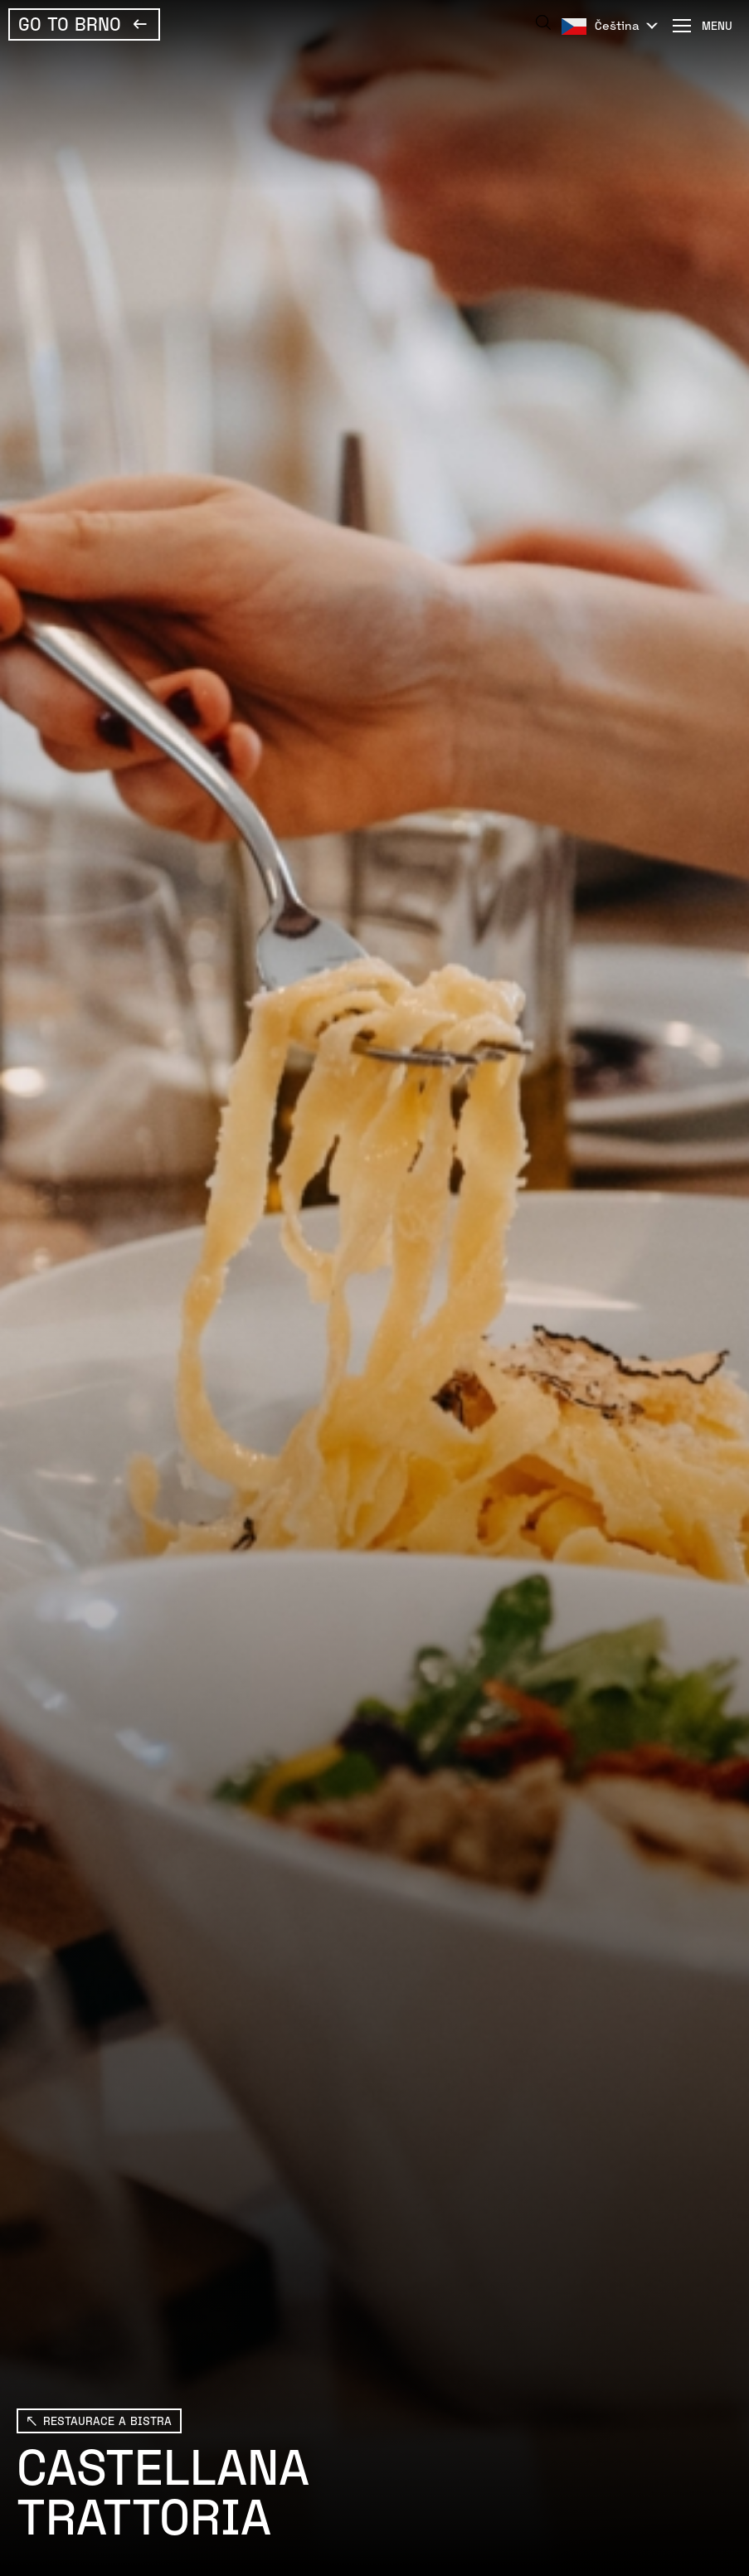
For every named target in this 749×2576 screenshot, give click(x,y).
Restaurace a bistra (107, 2420)
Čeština (617, 25)
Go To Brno (69, 23)
